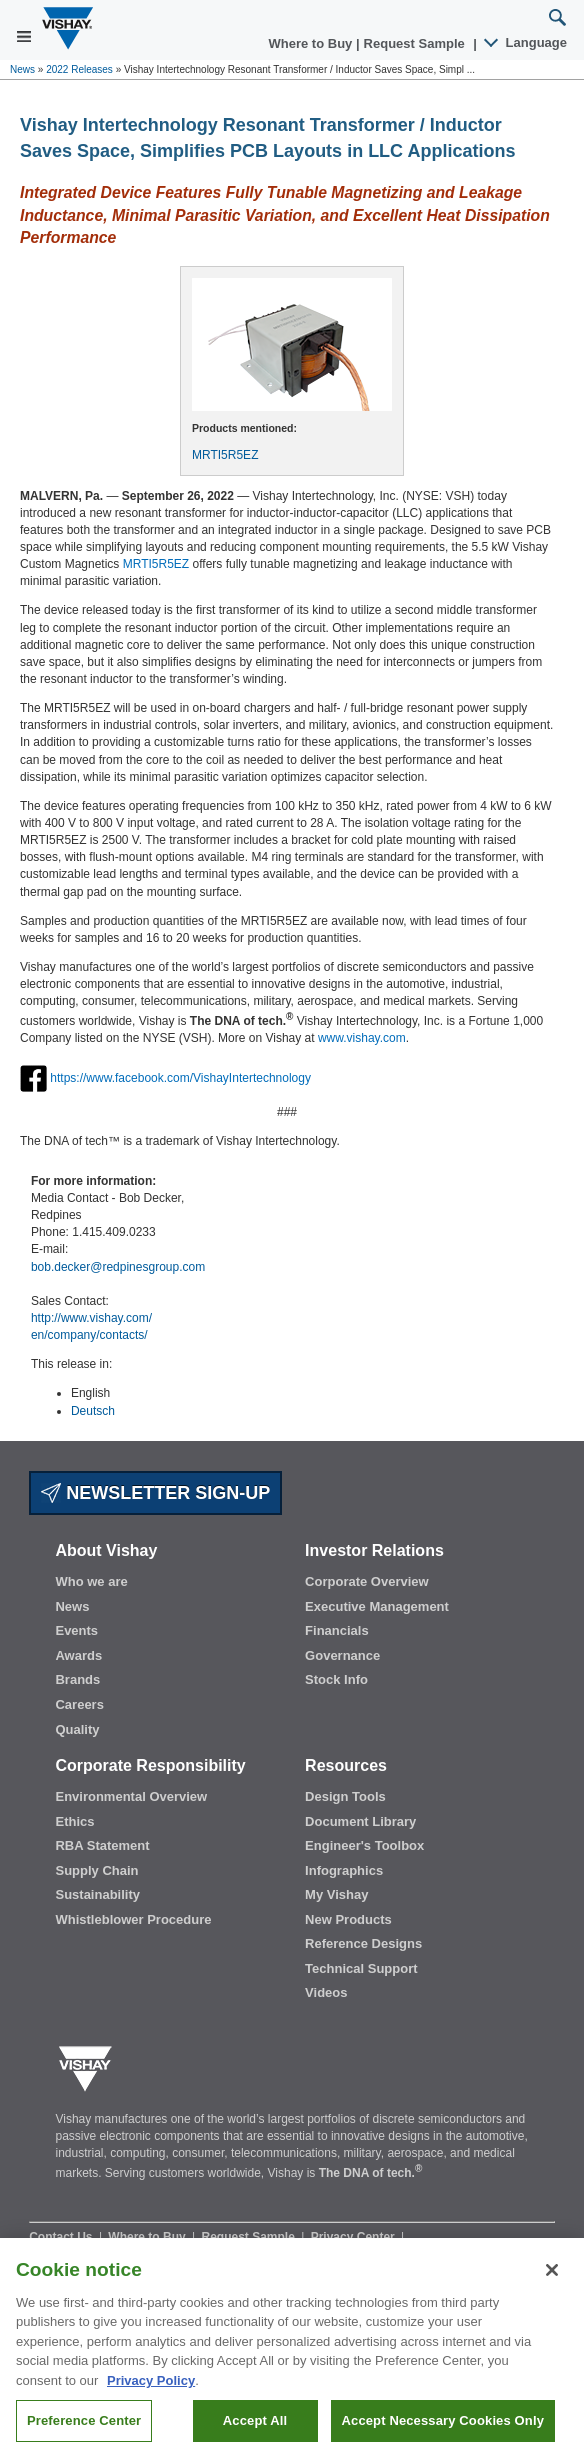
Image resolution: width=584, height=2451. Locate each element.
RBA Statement (102, 1845)
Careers (79, 1704)
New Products (348, 1919)
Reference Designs (363, 1943)
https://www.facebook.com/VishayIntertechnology (180, 1077)
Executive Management (377, 1606)
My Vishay (336, 1894)
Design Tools (345, 1796)
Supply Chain (96, 1870)
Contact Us (62, 2237)
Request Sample (250, 2237)
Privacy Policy (151, 2393)
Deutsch (93, 1411)
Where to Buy (312, 43)
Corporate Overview (367, 1581)
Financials (337, 1630)
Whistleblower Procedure (133, 1919)
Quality (77, 1729)
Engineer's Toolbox (364, 1845)
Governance (342, 1655)
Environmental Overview (131, 1796)
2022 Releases (79, 69)
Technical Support (361, 1968)
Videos (326, 1992)
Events (76, 1630)
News (22, 69)
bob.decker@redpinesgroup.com (118, 1267)
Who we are (91, 1581)
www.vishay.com (362, 1038)
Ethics (74, 1821)
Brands (77, 1679)
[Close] (552, 2283)
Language (526, 42)
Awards (78, 1655)
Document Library (360, 1821)
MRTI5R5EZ (225, 455)
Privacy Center (354, 2237)
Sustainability (97, 1894)
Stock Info (336, 1679)
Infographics (344, 1870)
